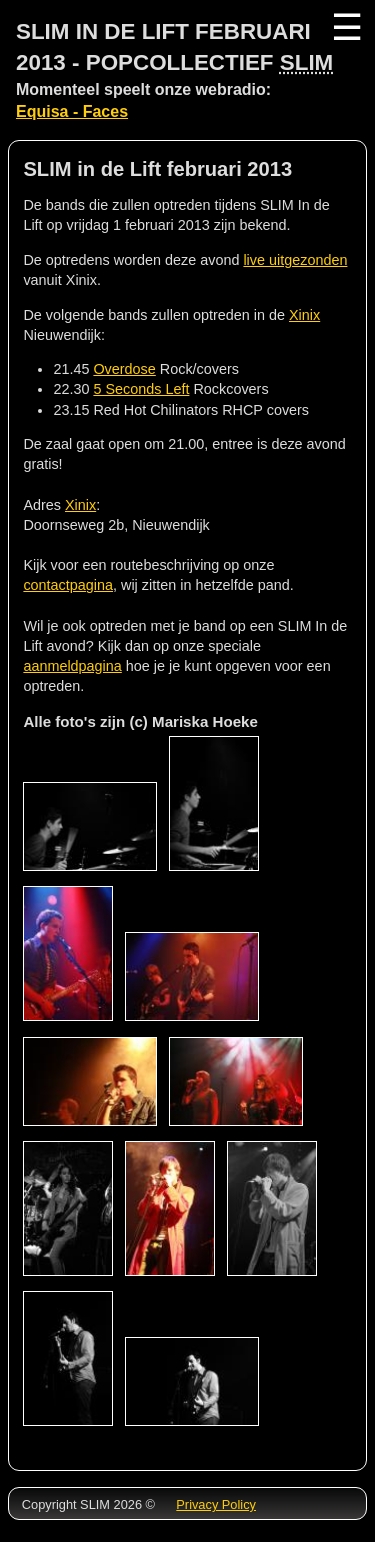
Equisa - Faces (72, 111)
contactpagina (68, 585)
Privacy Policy (216, 1504)
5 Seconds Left (141, 389)
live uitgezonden (295, 260)
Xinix (304, 315)
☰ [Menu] (345, 27)
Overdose (124, 369)
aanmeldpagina (72, 666)
